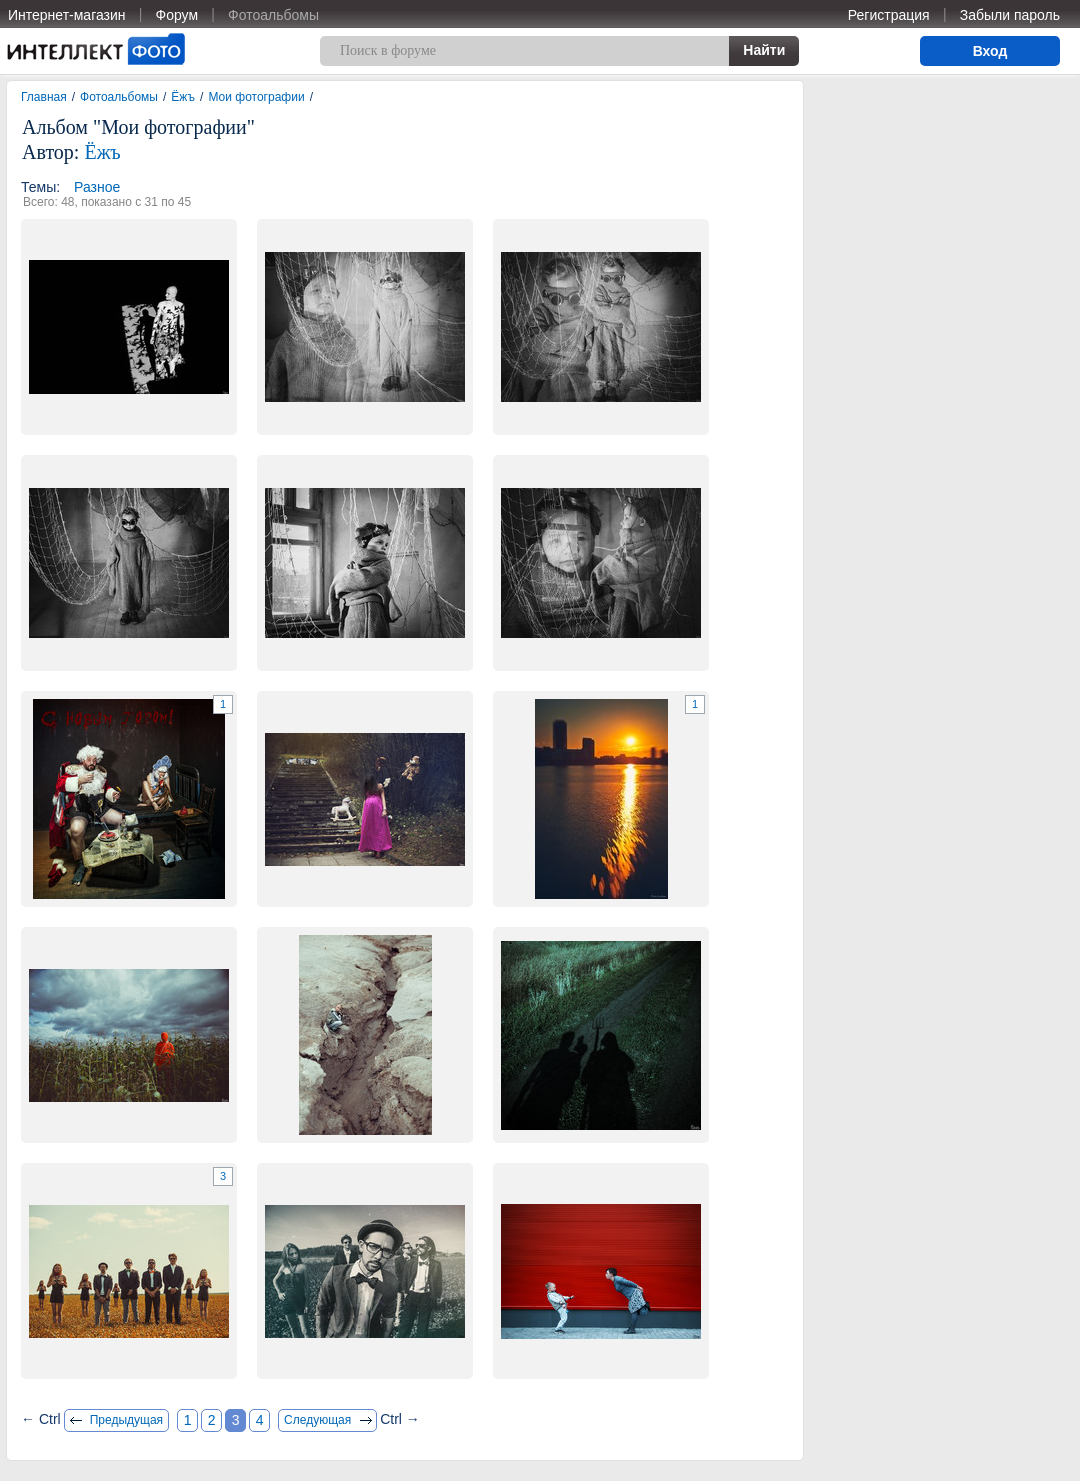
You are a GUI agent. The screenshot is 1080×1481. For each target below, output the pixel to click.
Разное (97, 187)
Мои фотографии (256, 97)
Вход (990, 51)
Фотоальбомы (273, 15)
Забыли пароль (1010, 15)
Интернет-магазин (67, 15)
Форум (177, 15)
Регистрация (889, 15)
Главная (44, 97)
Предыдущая (126, 1420)
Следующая (317, 1420)
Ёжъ (183, 97)
